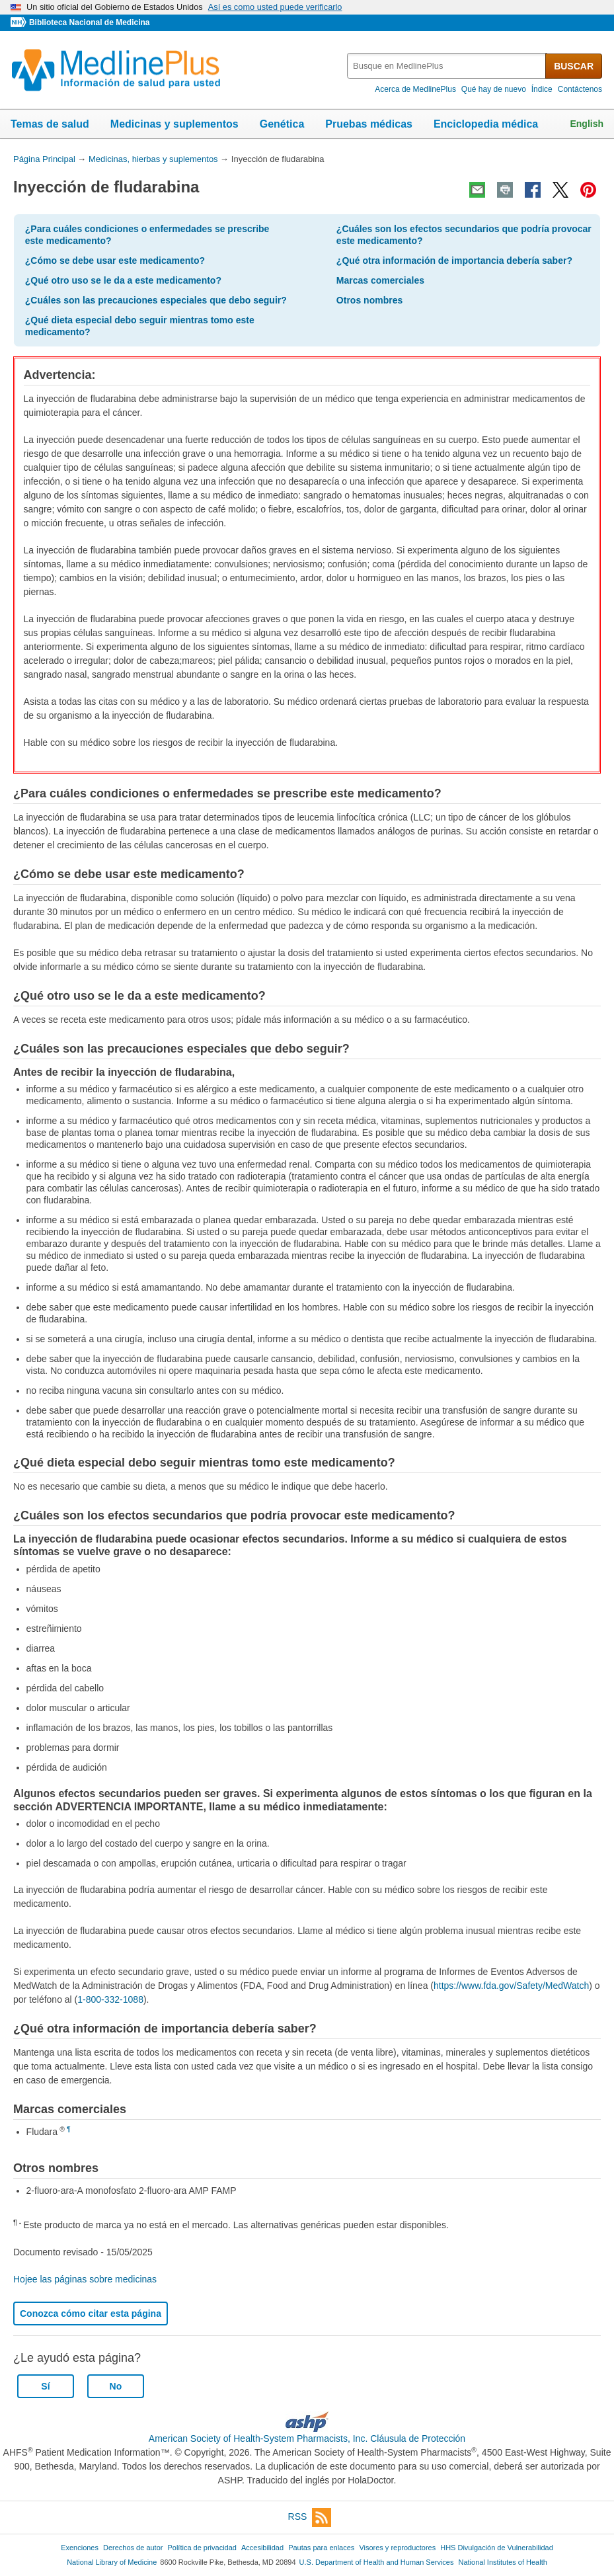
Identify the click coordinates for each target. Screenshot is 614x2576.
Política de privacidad (201, 2548)
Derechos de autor (133, 2548)
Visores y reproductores (397, 2548)
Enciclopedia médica (486, 124)
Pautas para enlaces (321, 2548)
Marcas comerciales (380, 280)
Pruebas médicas (368, 124)
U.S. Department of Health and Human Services (376, 2562)
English (586, 123)
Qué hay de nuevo (493, 89)
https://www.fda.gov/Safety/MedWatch (511, 1985)
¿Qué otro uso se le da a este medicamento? (123, 280)
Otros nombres (369, 300)
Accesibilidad (262, 2548)
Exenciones (79, 2548)
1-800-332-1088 (110, 1999)
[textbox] (447, 66)
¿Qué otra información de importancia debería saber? (454, 260)
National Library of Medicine (112, 2562)
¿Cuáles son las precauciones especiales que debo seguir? (156, 300)
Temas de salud (50, 124)
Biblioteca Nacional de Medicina (89, 22)
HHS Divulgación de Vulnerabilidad (496, 2548)
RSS (310, 2517)
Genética (282, 124)
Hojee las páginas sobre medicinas (85, 2279)
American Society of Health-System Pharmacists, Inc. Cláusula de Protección (307, 2438)
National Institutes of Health (503, 2562)
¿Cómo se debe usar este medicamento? (115, 260)
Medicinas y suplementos (174, 124)
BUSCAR (574, 66)
